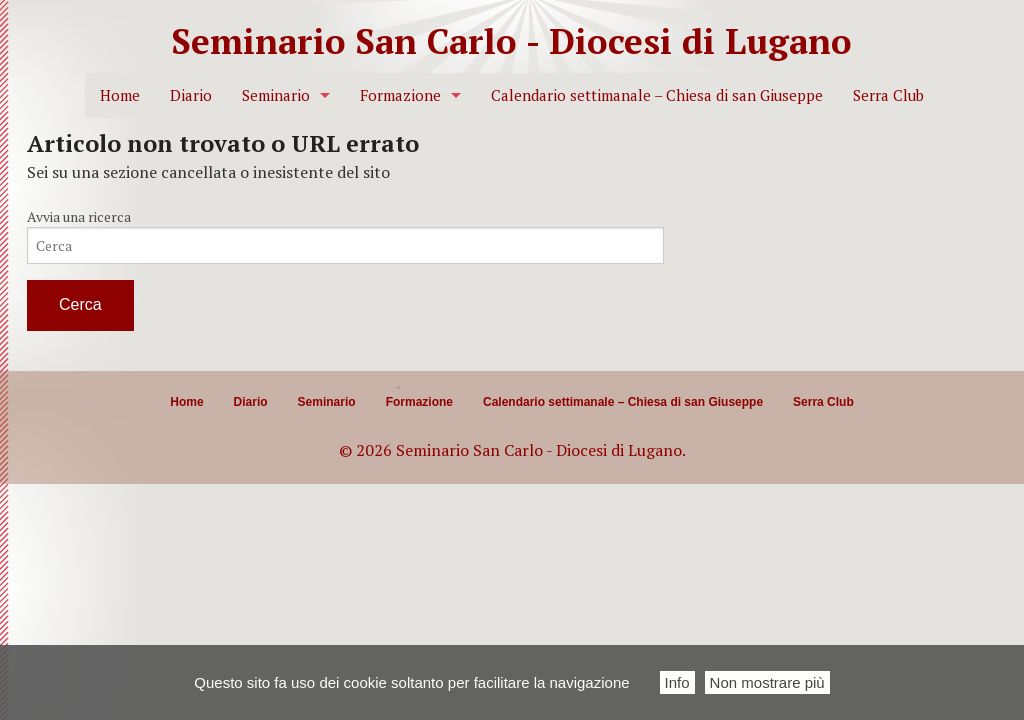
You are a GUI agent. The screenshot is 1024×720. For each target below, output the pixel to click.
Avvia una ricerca (79, 216)
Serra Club (888, 95)
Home (120, 95)
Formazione (400, 95)
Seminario (276, 95)
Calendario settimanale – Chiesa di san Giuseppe (657, 95)
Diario (191, 95)
